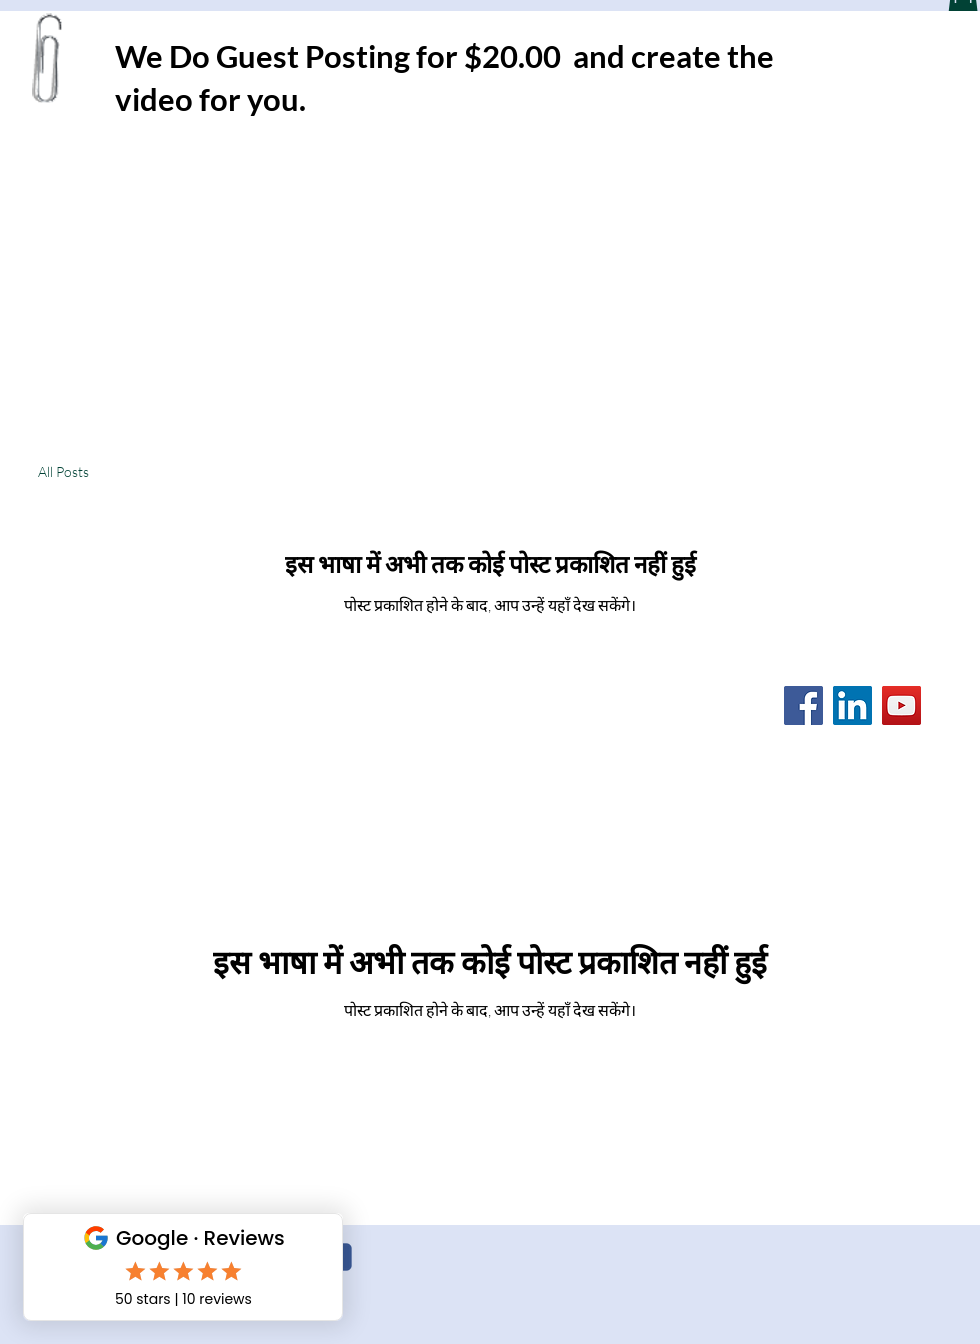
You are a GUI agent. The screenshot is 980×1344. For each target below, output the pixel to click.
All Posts (63, 471)
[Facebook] (803, 705)
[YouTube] (901, 705)
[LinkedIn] (852, 705)
